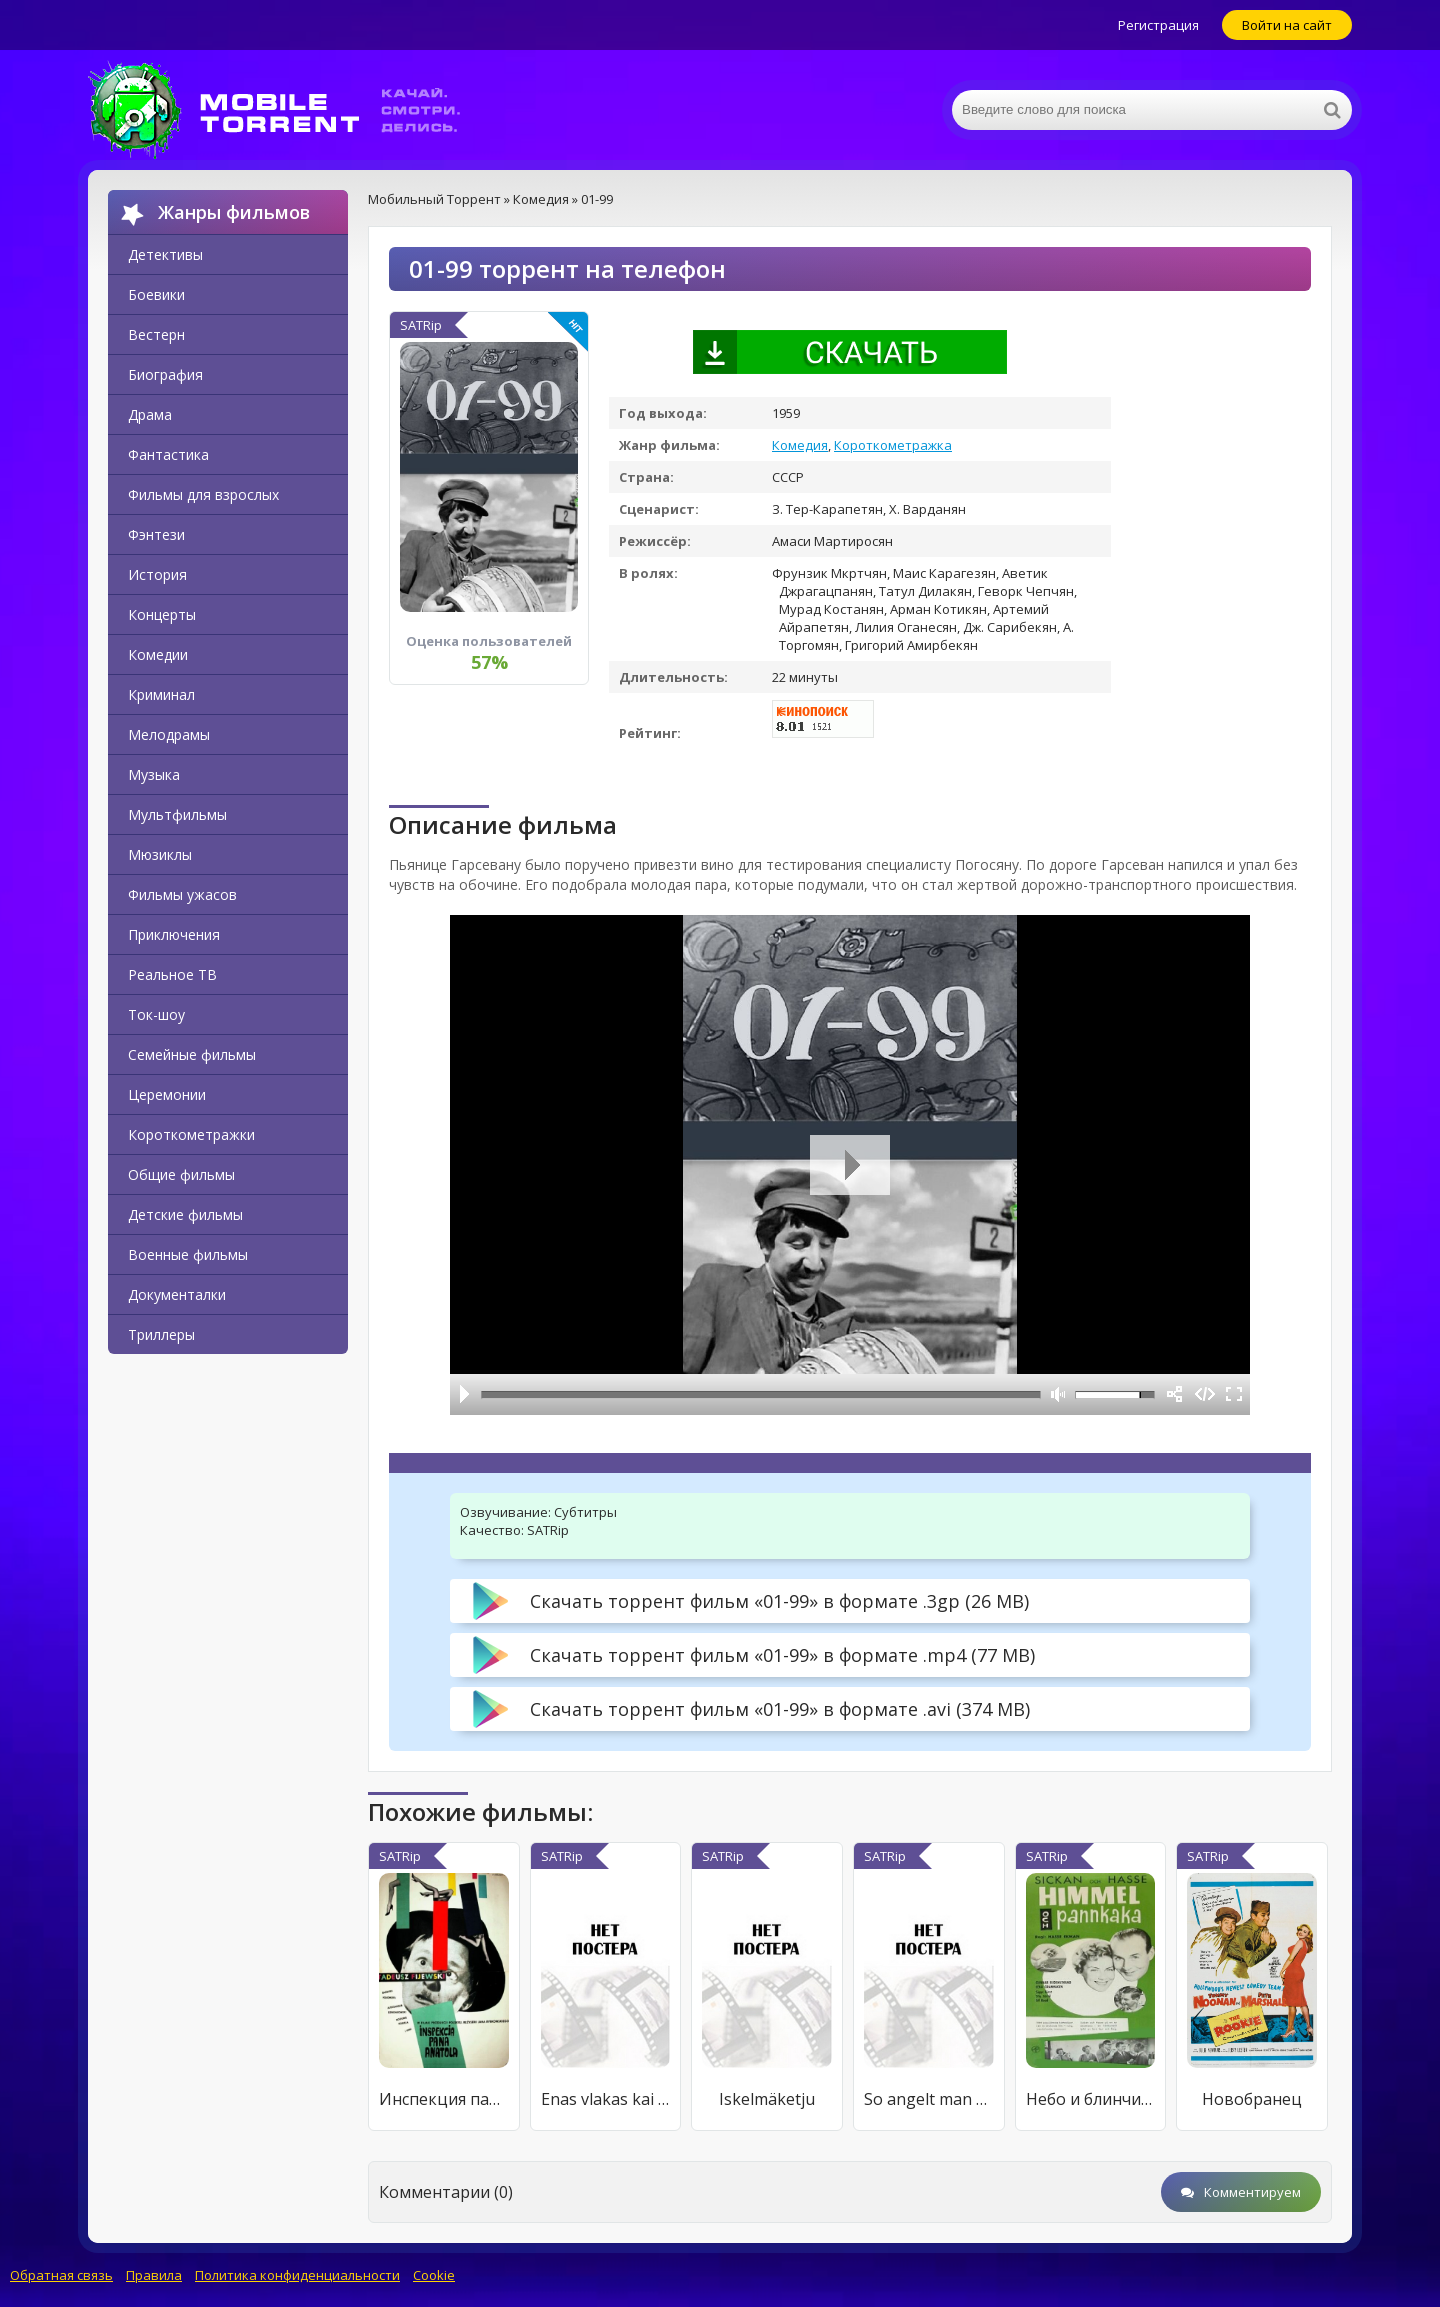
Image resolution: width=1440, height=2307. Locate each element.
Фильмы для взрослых (203, 494)
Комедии (158, 654)
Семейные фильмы (192, 1054)
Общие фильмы (181, 1174)
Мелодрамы (169, 734)
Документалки (177, 1294)
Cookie (434, 2275)
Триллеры (161, 1334)
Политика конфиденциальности (297, 2275)
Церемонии (167, 1094)
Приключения (174, 934)
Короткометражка (893, 445)
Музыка (154, 774)
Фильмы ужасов (182, 894)
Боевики (156, 294)
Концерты (162, 614)
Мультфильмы (177, 814)
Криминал (161, 694)
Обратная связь (61, 2275)
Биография (165, 374)
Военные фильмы (188, 1254)
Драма (150, 414)
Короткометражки (191, 1134)
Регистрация (1158, 25)
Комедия (800, 445)
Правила (154, 2275)
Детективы (165, 254)
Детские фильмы (185, 1214)
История (157, 574)
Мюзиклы (160, 854)
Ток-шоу (156, 1014)
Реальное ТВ (172, 974)
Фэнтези (156, 534)
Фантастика (168, 454)
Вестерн (156, 334)
